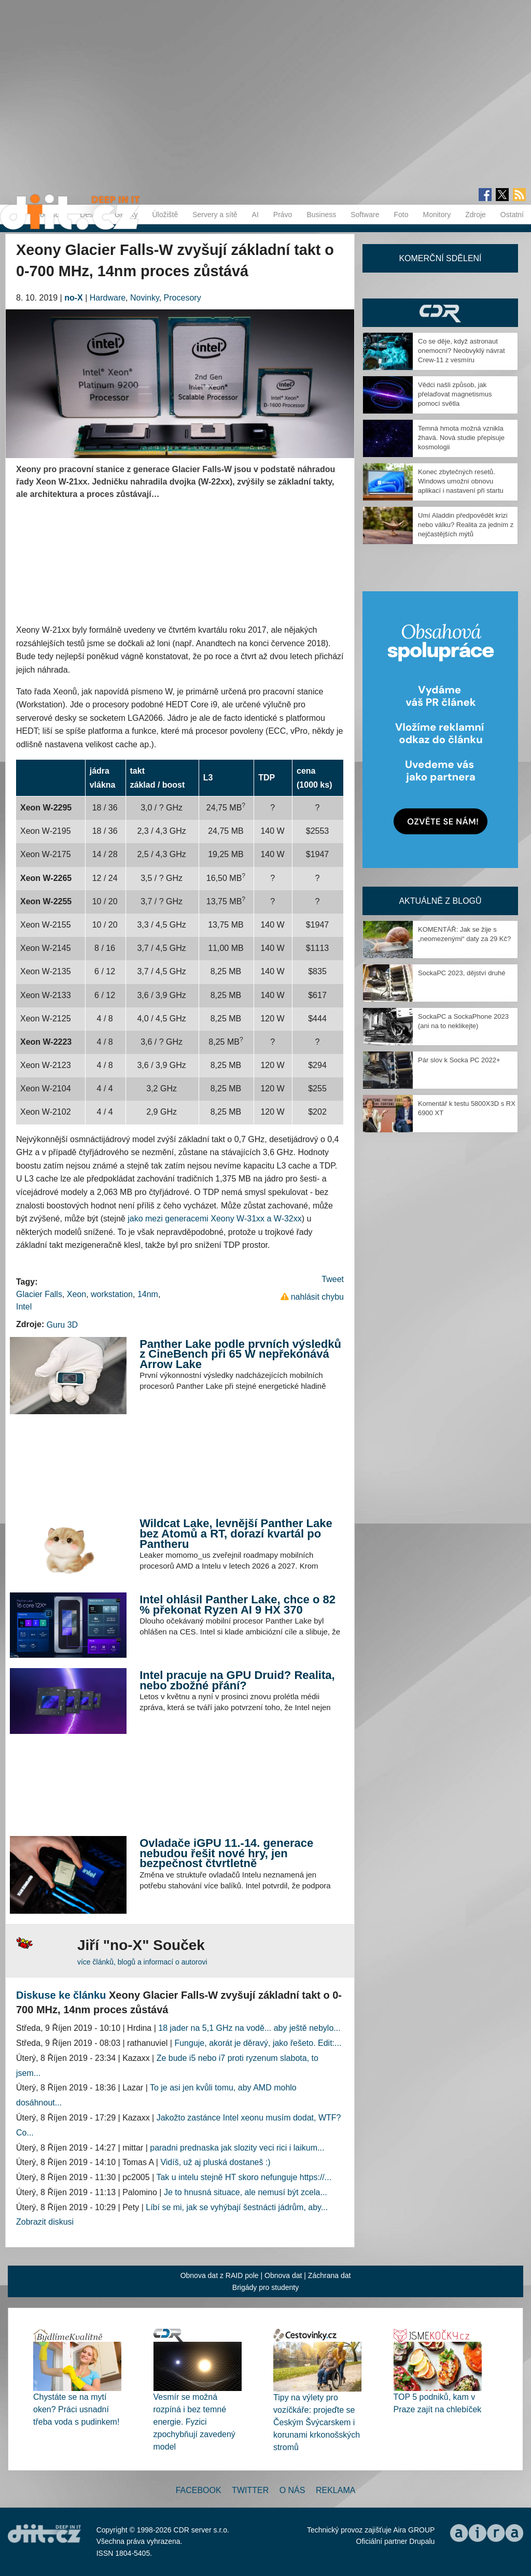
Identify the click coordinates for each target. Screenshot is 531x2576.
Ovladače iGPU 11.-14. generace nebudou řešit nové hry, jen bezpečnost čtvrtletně (226, 1853)
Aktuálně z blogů (440, 900)
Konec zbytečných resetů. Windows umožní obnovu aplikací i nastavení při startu (461, 481)
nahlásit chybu (317, 1296)
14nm (147, 1294)
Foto (401, 214)
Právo (282, 214)
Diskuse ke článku (61, 1995)
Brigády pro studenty (265, 2287)
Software (365, 214)
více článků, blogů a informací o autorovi (142, 1962)
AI (255, 214)
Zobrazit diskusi (45, 2221)
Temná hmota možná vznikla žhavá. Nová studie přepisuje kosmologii (461, 437)
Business (321, 214)
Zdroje (475, 214)
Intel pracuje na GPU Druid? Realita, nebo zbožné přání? (237, 1680)
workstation (112, 1294)
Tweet (333, 1279)
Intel (24, 1306)
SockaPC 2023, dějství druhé (461, 973)
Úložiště (165, 214)
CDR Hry (440, 312)
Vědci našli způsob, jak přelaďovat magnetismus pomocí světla (455, 394)
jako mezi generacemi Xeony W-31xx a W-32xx (215, 1218)
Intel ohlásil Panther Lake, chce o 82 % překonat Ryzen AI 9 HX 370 (237, 1604)
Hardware (107, 297)
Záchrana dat (329, 2275)
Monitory (437, 214)
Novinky (144, 297)
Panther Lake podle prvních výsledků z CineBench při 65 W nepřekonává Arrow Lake (240, 1354)
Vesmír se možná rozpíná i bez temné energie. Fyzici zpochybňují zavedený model (194, 2422)
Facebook (198, 2490)
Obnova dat (283, 2275)
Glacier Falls (39, 1294)
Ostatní (512, 214)
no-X (73, 297)
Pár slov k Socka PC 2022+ (459, 1060)
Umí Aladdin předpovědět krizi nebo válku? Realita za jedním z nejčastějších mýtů (465, 524)
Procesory (182, 297)
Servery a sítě (214, 214)
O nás (292, 2490)
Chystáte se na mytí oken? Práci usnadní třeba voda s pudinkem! (76, 2409)
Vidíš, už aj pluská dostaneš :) (215, 2162)
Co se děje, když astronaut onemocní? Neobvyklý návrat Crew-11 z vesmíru (461, 350)
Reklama (335, 2490)
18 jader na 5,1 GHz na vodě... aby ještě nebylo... (249, 2028)
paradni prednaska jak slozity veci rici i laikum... (237, 2147)
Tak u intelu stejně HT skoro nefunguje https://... (243, 2177)
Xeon (76, 1294)
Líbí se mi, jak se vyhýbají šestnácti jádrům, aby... (237, 2207)
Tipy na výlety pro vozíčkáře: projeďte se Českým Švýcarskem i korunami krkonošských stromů (316, 2422)
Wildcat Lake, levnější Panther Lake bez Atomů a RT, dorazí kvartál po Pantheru (235, 1533)
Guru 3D (62, 1324)
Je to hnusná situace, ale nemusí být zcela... (245, 2192)
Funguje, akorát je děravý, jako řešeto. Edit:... (257, 2043)
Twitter (250, 2490)
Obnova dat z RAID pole (219, 2275)
